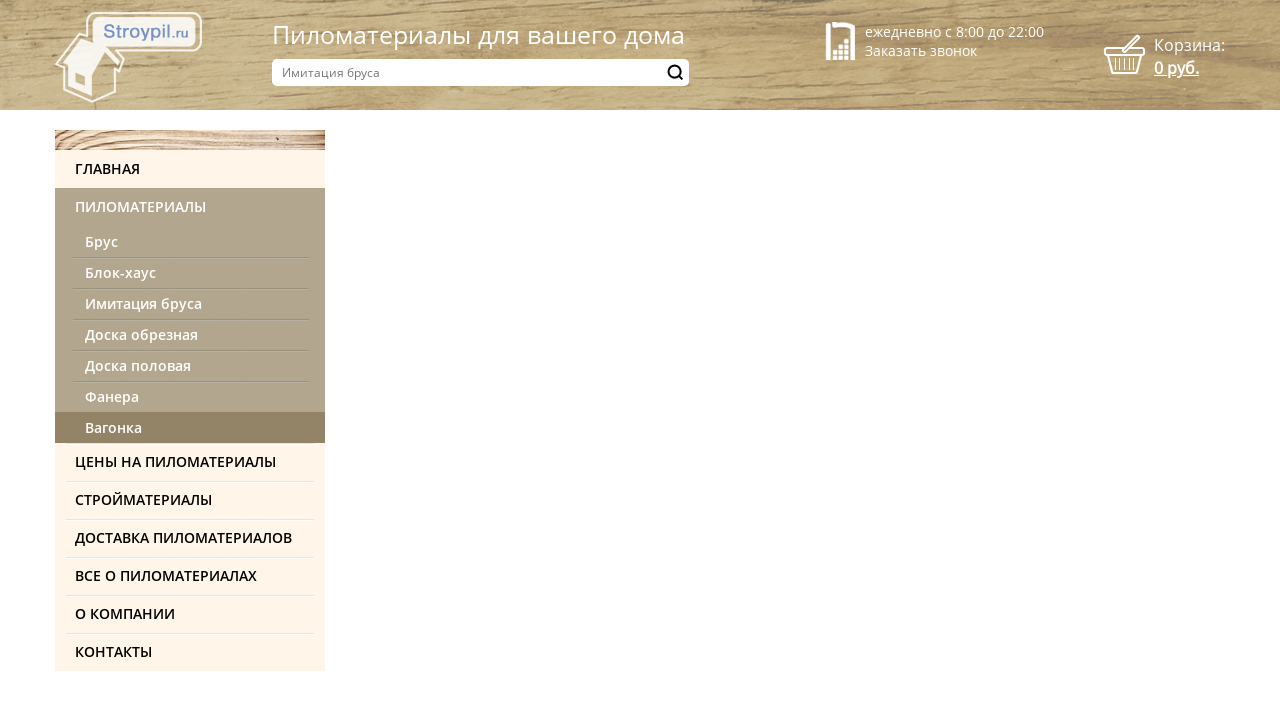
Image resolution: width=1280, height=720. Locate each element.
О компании (125, 613)
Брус (101, 241)
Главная (107, 168)
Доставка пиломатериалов (183, 537)
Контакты (113, 651)
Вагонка (113, 427)
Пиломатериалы (140, 206)
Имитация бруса (143, 303)
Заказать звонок (921, 50)
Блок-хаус (120, 272)
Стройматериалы (143, 499)
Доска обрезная (141, 334)
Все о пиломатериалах (166, 575)
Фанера (112, 396)
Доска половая (138, 365)
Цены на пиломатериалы (175, 461)
